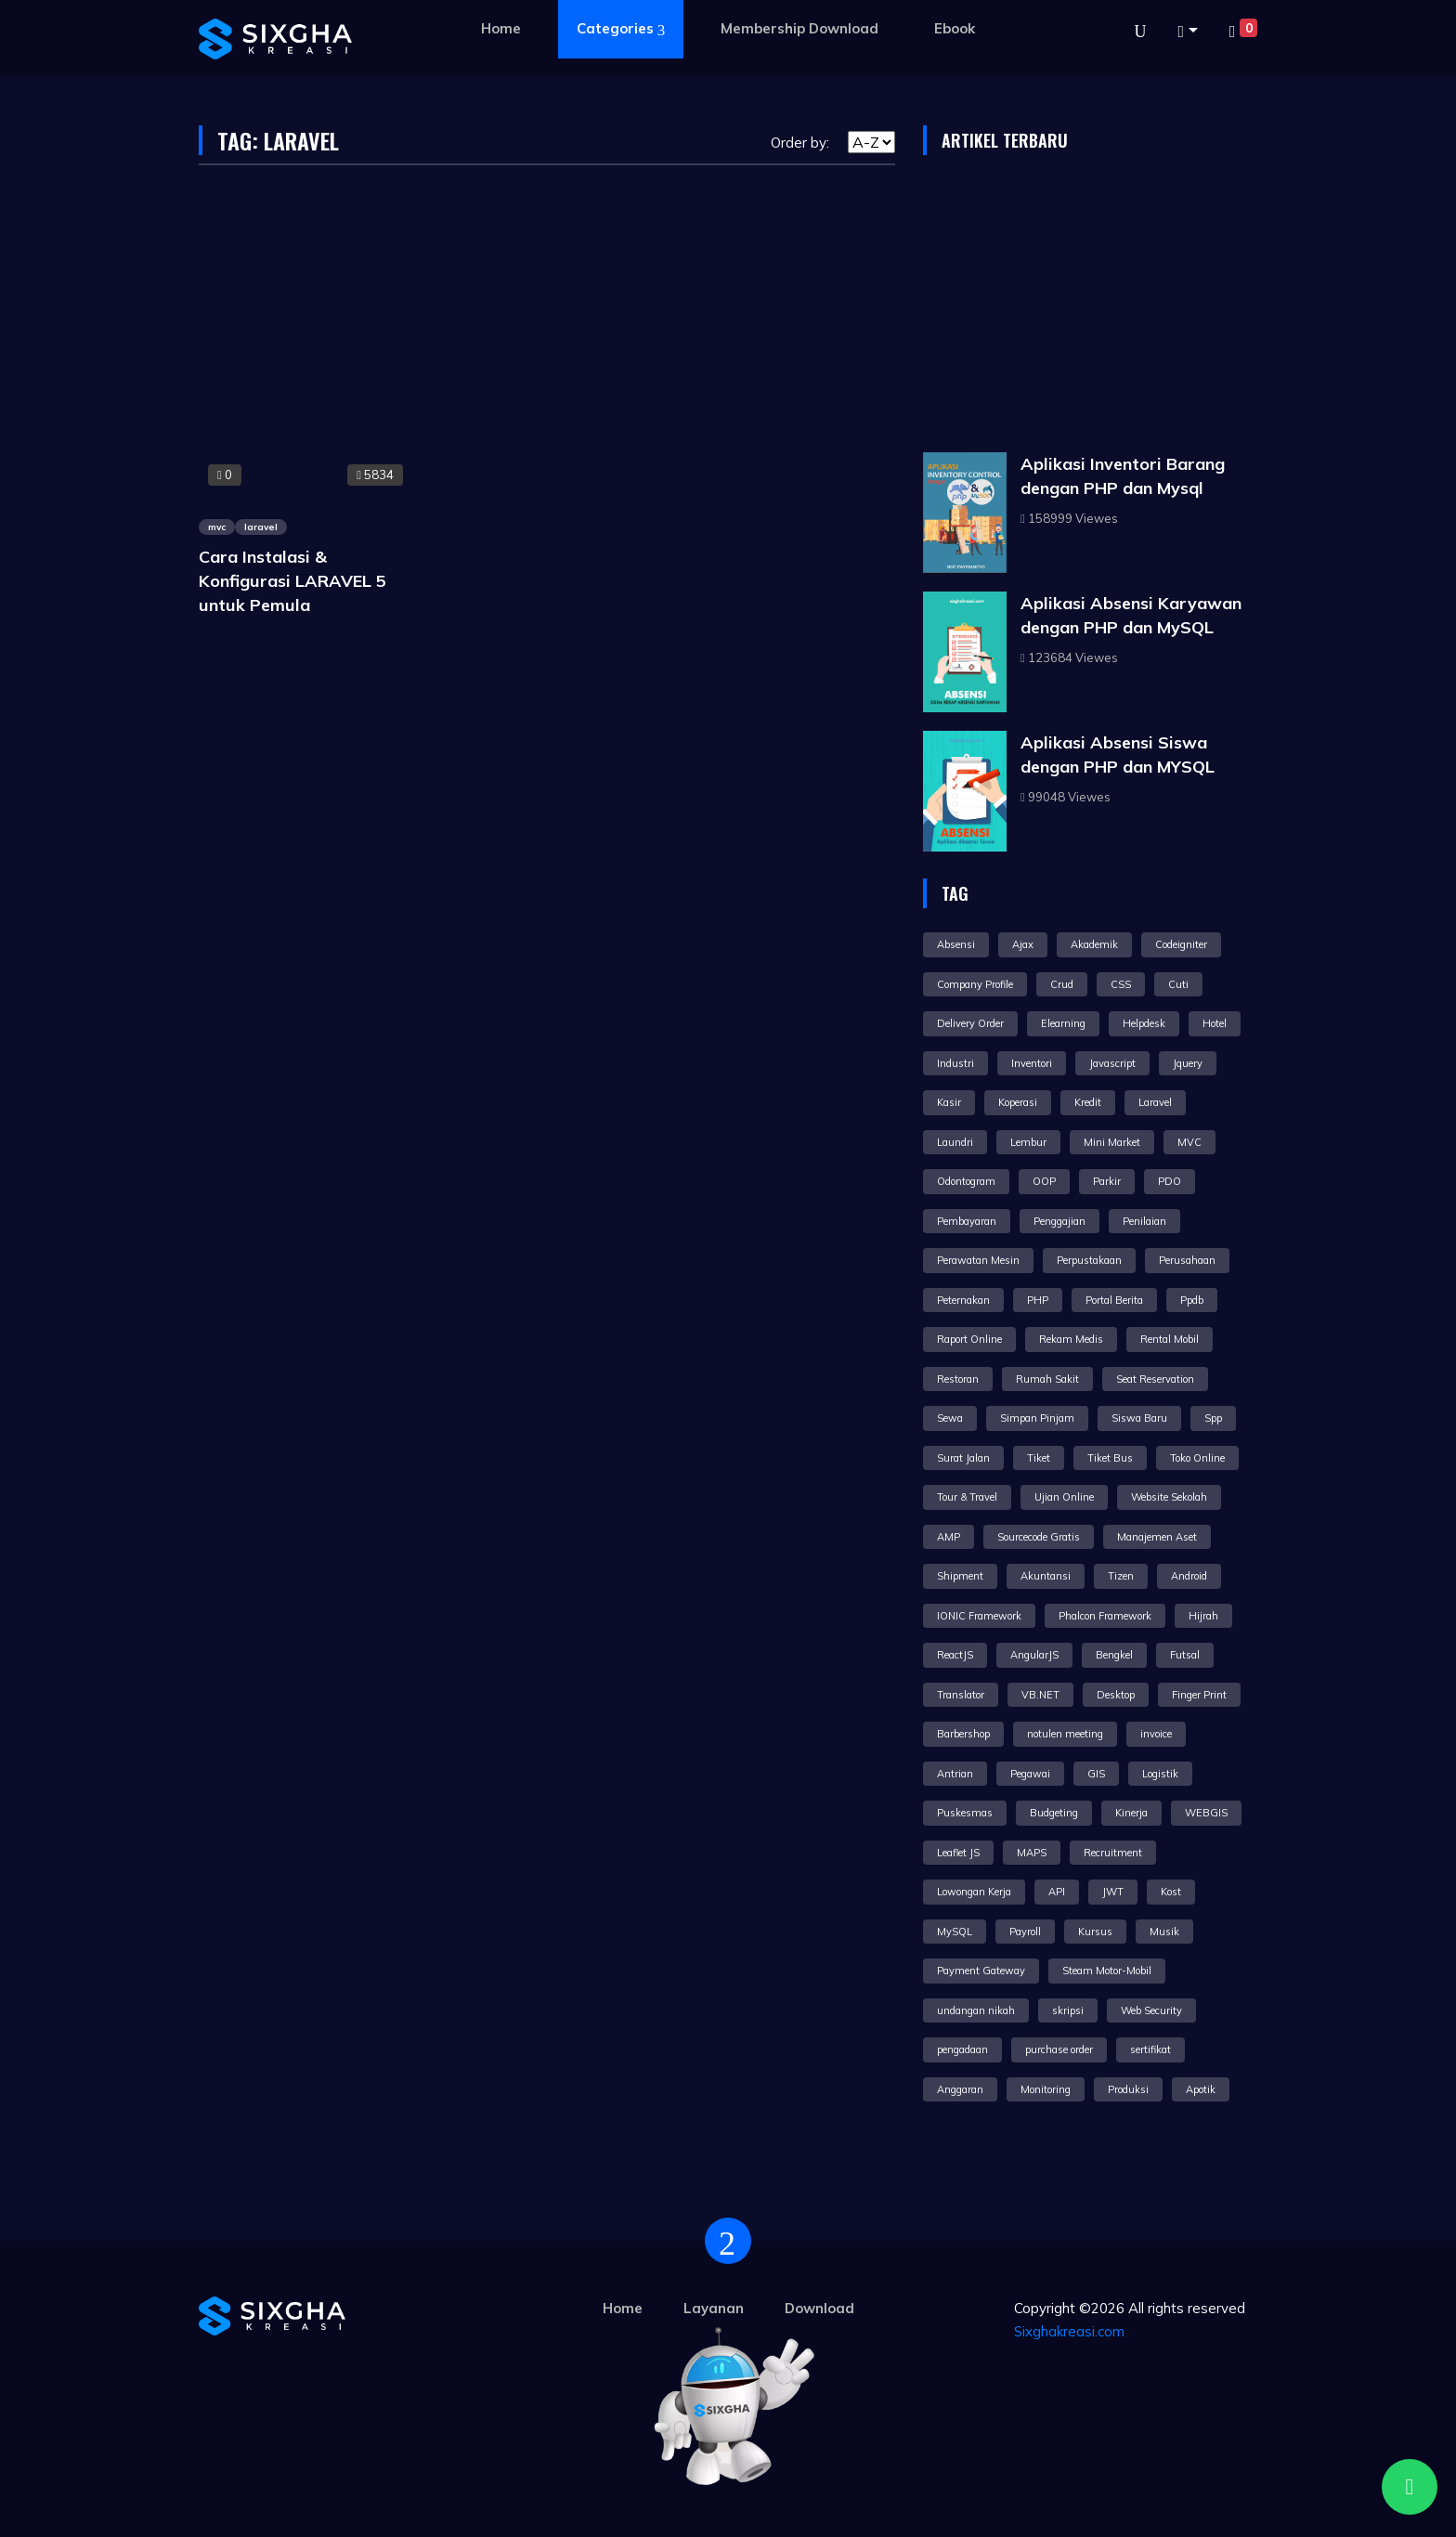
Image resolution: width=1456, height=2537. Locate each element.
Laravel (1155, 1102)
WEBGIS (1206, 1812)
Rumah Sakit (1047, 1379)
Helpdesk (1144, 1023)
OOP (1044, 1181)
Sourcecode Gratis (1038, 1536)
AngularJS (1034, 1654)
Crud (1061, 984)
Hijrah (1203, 1615)
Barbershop (963, 1733)
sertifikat (1150, 2049)
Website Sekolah (1169, 1496)
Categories (621, 29)
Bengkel (1114, 1654)
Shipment (960, 1575)
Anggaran (960, 2089)
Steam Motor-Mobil (1106, 1970)
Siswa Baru (1139, 1418)
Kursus (1095, 1931)
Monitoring (1045, 2089)
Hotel (1214, 1023)
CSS (1121, 984)
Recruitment (1113, 1852)
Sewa (950, 1418)
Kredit (1087, 1102)
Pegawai (1030, 1773)
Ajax (1023, 944)
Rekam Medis (1071, 1339)
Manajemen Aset (1157, 1536)
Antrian (955, 1773)
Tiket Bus (1110, 1457)
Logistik (1160, 1773)
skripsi (1068, 2010)
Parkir (1107, 1181)
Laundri (955, 1142)
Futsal (1185, 1654)
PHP (1037, 1300)
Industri (955, 1063)
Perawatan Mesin (978, 1260)
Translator (960, 1694)
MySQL (954, 1931)
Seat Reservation (1155, 1379)
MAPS (1031, 1852)
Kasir (949, 1102)
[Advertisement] (1090, 308)
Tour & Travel (967, 1496)
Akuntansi (1045, 1575)
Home (501, 28)
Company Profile (975, 984)
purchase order (1059, 2049)
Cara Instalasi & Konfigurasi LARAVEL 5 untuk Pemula (292, 581)
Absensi (956, 944)
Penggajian (1060, 1221)
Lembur (1028, 1142)
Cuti (1178, 984)
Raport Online (969, 1339)
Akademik (1094, 944)
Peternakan (963, 1300)
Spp (1213, 1418)
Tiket (1038, 1457)
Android (1189, 1575)
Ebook (954, 28)
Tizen (1121, 1575)
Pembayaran (966, 1221)
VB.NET (1040, 1694)
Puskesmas (965, 1812)
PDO (1169, 1181)
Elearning (1063, 1023)
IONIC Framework (979, 1615)
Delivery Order (970, 1023)
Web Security (1151, 2010)
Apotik (1201, 2089)
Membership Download (799, 28)
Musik (1164, 1931)
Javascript (1112, 1063)
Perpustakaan (1089, 1260)
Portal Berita (1114, 1300)
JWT (1113, 1891)
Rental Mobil (1169, 1339)
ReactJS (955, 1654)
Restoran (958, 1379)
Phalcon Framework (1105, 1615)
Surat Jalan (963, 1457)
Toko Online (1197, 1457)
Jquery (1187, 1063)
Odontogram (966, 1181)
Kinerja (1131, 1812)
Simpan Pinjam (1037, 1418)
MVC (1189, 1142)
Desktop (1116, 1694)
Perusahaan (1187, 1260)
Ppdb (1191, 1300)
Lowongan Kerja (974, 1891)
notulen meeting (1065, 1733)
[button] (1187, 31)
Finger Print (1199, 1694)
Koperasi (1017, 1102)
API (1056, 1891)
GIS (1096, 1773)
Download (819, 2308)
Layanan (713, 2308)
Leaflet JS (958, 1852)
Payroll (1025, 1931)
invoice (1156, 1733)
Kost (1171, 1891)
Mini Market (1112, 1142)
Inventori (1031, 1063)
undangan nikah (976, 2010)
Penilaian (1144, 1221)
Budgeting (1054, 1812)
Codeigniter (1181, 944)
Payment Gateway (981, 1970)
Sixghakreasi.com (1069, 2331)
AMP (948, 1536)
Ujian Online (1064, 1496)
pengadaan (962, 2049)
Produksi (1128, 2089)
